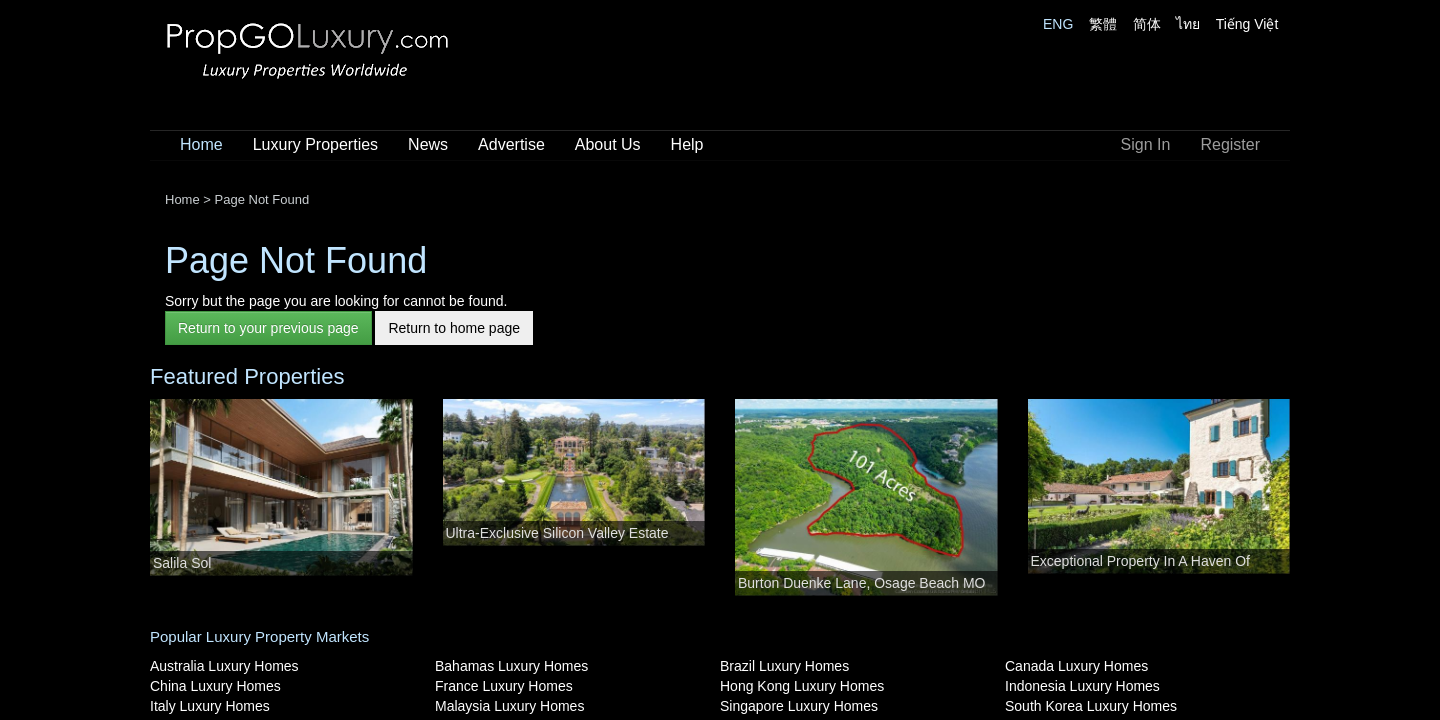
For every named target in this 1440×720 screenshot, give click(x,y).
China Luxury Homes (215, 686)
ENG (1058, 24)
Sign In (1146, 144)
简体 (1147, 24)
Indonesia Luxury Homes (1082, 686)
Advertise (511, 144)
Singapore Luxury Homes (799, 706)
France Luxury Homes (504, 686)
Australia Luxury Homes (224, 666)
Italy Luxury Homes (210, 706)
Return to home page (454, 328)
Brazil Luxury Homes (784, 666)
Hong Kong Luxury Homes (802, 686)
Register (1230, 144)
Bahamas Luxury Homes (511, 666)
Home (201, 144)
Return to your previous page (268, 328)
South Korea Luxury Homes (1091, 706)
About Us (608, 144)
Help (687, 144)
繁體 (1103, 24)
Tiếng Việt (1247, 24)
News (428, 144)
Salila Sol (182, 563)
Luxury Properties (315, 144)
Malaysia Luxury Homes (509, 706)
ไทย (1188, 24)
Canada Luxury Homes (1076, 666)
